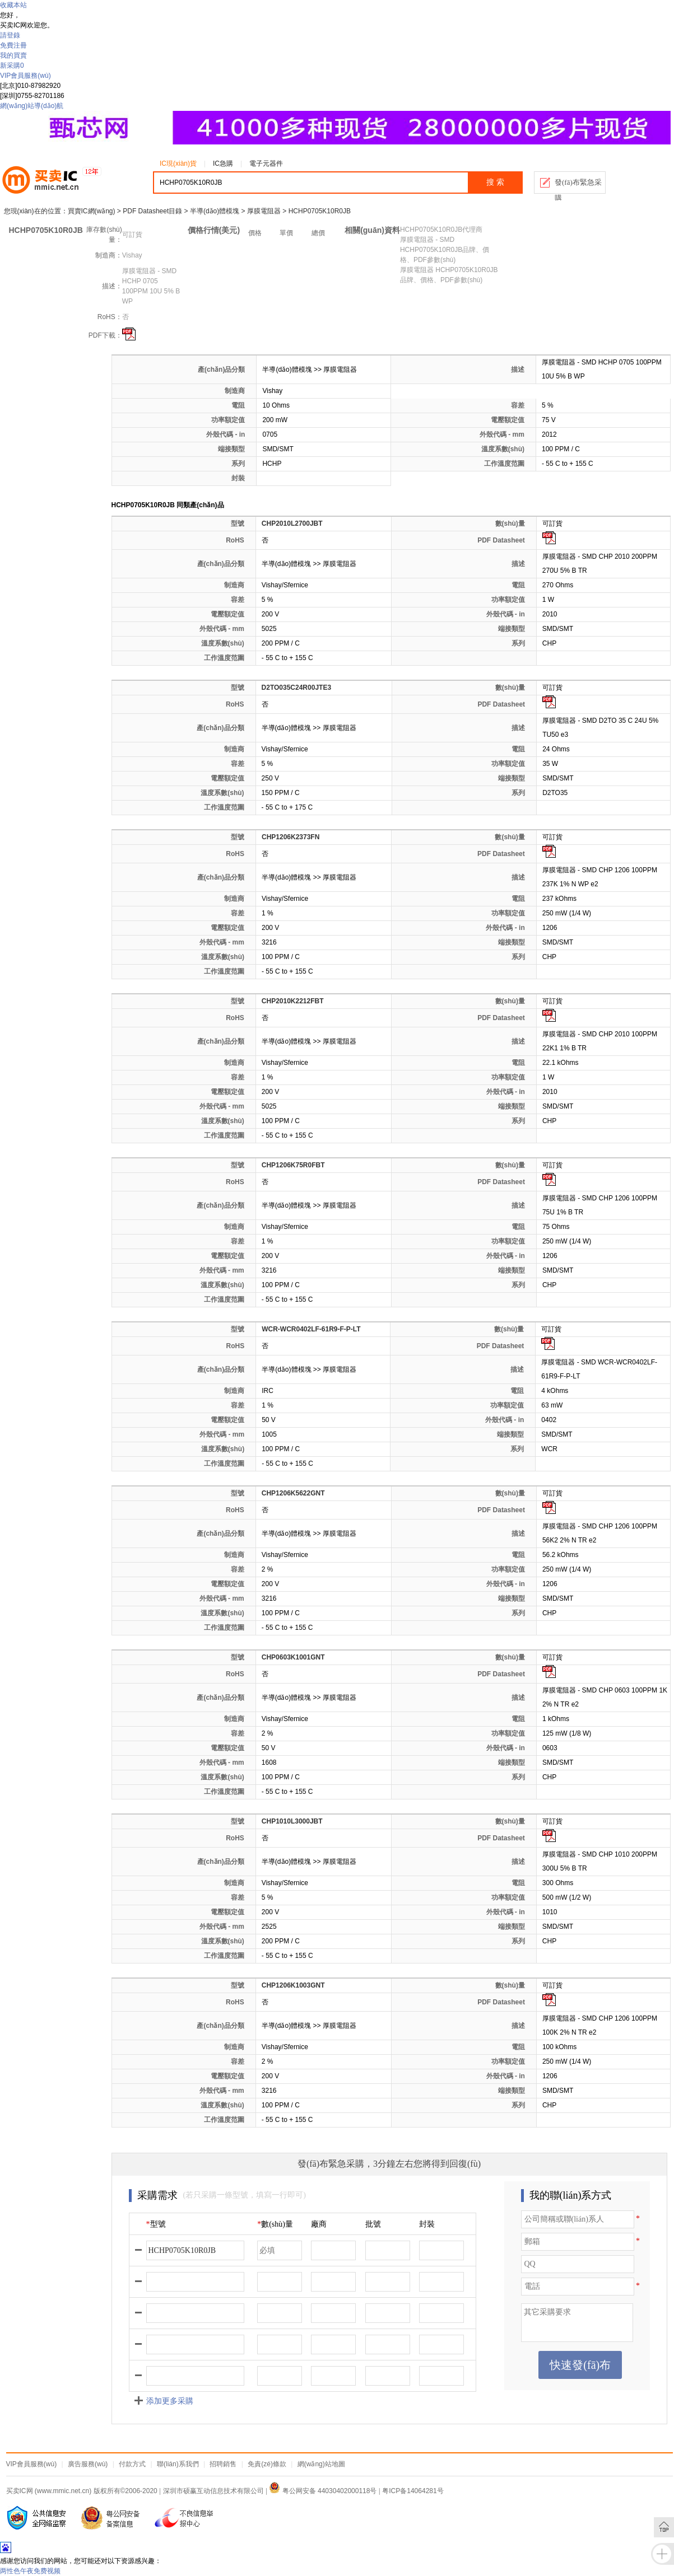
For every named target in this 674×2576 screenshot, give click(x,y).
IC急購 (223, 163)
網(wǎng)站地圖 (321, 2464)
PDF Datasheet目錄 (152, 211)
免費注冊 (13, 45)
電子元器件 (266, 163)
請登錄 (10, 35)
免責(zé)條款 (267, 2464)
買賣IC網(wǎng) (91, 211)
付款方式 (132, 2464)
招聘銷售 (223, 2464)
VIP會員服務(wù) (25, 76)
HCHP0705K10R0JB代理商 (441, 229)
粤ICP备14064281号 (412, 2491)
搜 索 (495, 182)
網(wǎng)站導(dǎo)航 (31, 106)
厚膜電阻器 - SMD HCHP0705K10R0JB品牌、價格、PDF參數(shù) (444, 250)
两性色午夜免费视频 (30, 2571)
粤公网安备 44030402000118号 (322, 2491)
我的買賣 (13, 55)
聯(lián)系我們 (178, 2464)
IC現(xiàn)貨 (178, 163)
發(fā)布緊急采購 (578, 186)
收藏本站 (13, 5)
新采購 (12, 65)
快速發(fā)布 (580, 2365)
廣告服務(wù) (88, 2464)
